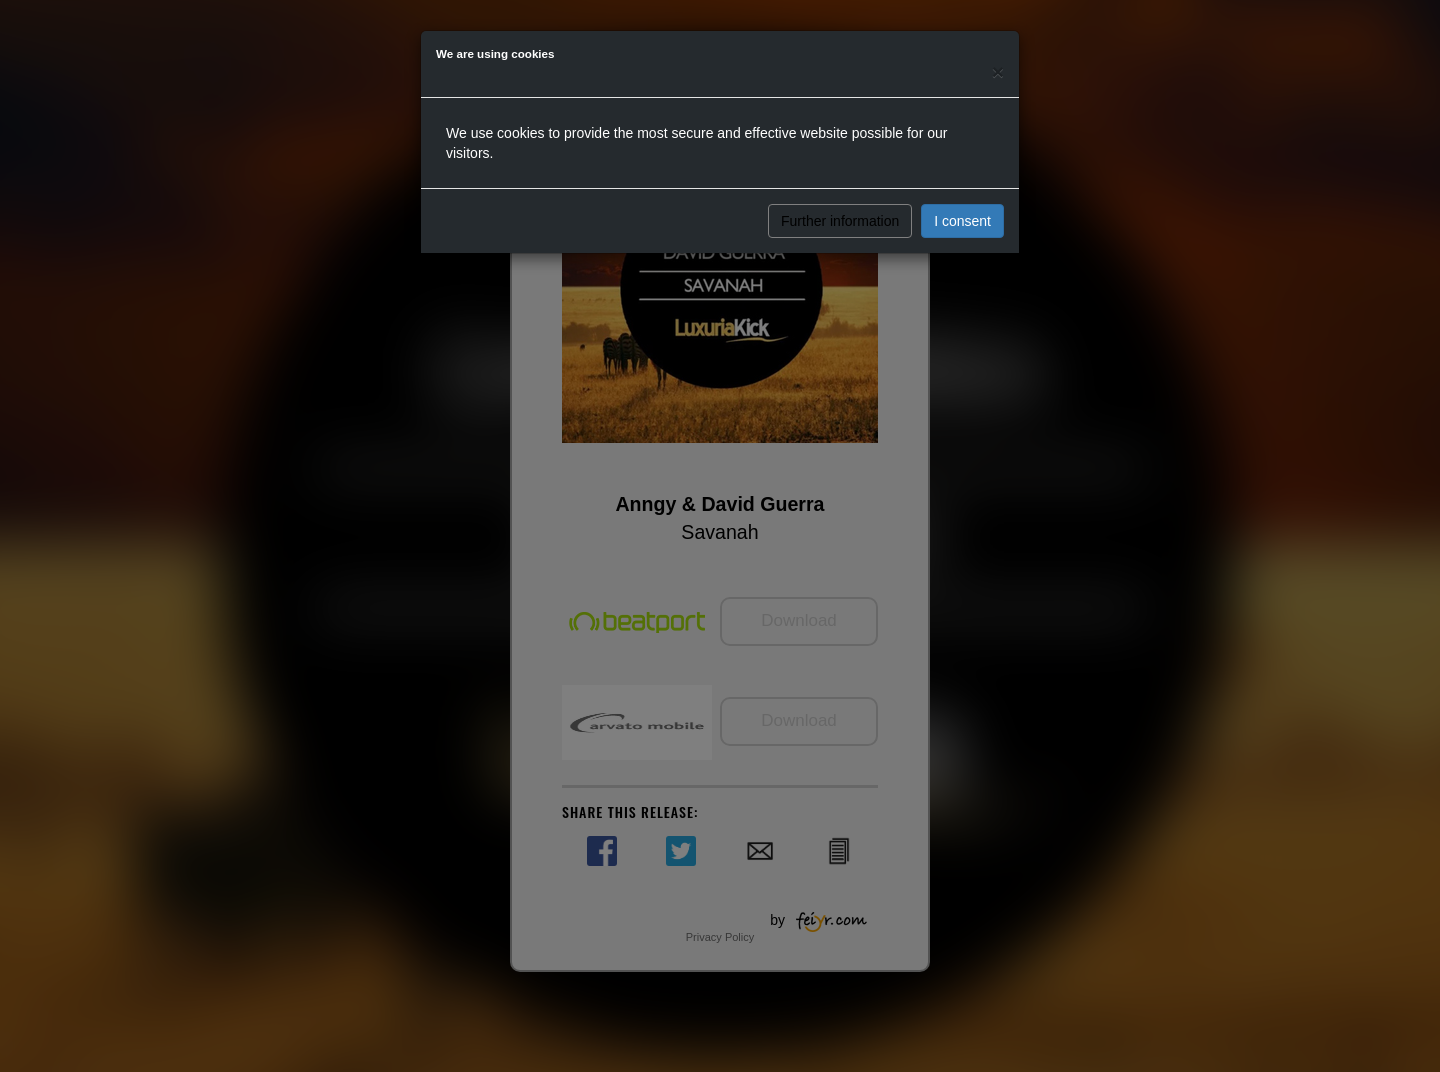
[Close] (998, 71)
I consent (962, 221)
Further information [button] (840, 221)
